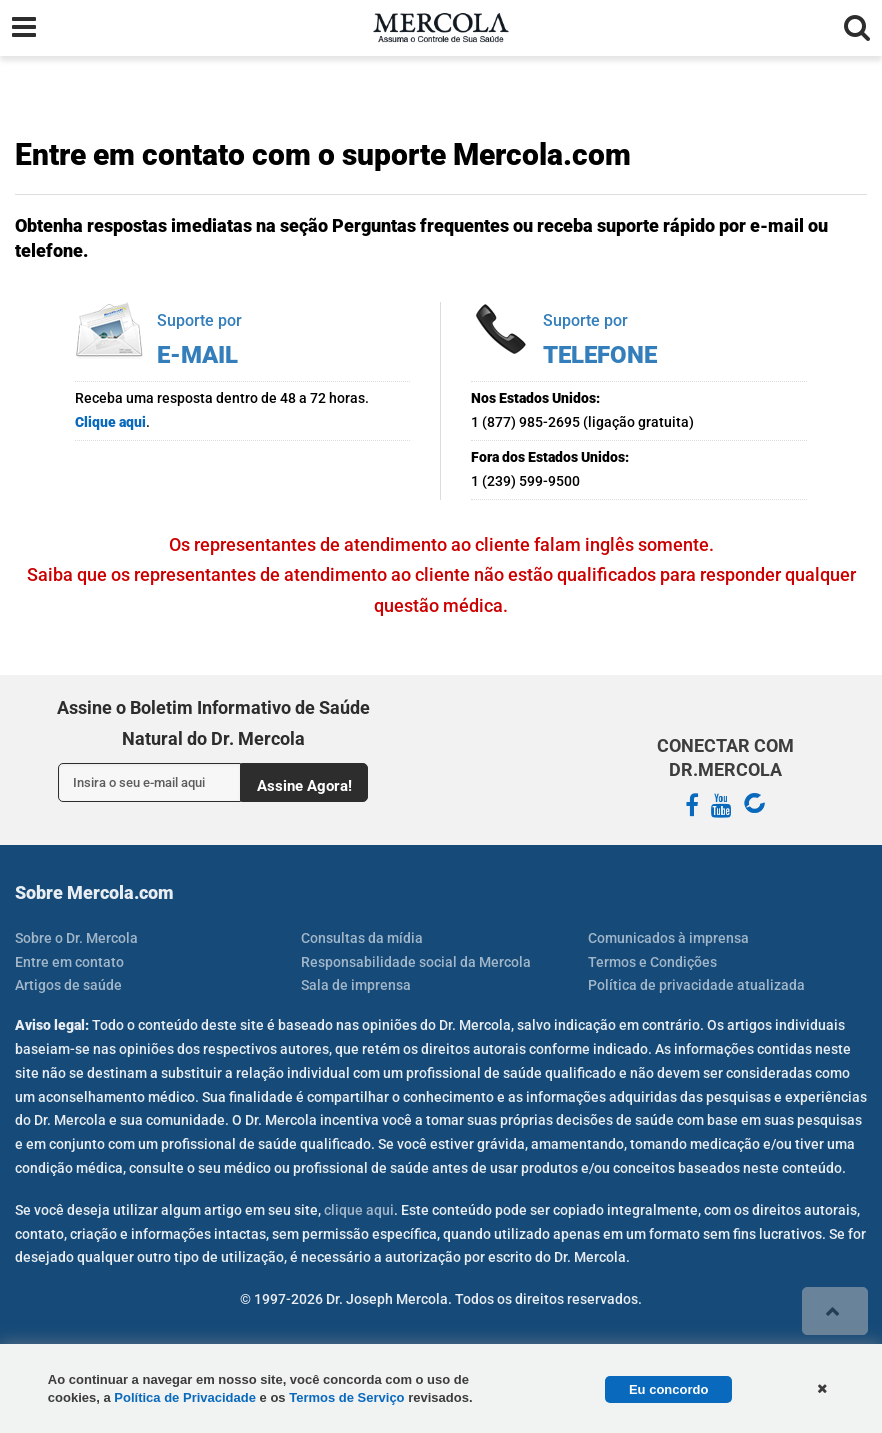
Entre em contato (69, 962)
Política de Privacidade (185, 1397)
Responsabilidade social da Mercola (416, 962)
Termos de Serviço (346, 1397)
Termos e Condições (652, 962)
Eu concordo (668, 1389)
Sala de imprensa (356, 985)
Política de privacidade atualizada (696, 985)
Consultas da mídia (362, 938)
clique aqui (359, 1210)
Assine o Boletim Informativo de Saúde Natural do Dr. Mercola (213, 723)
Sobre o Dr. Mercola (76, 938)
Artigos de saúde (68, 985)
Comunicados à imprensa (668, 938)
